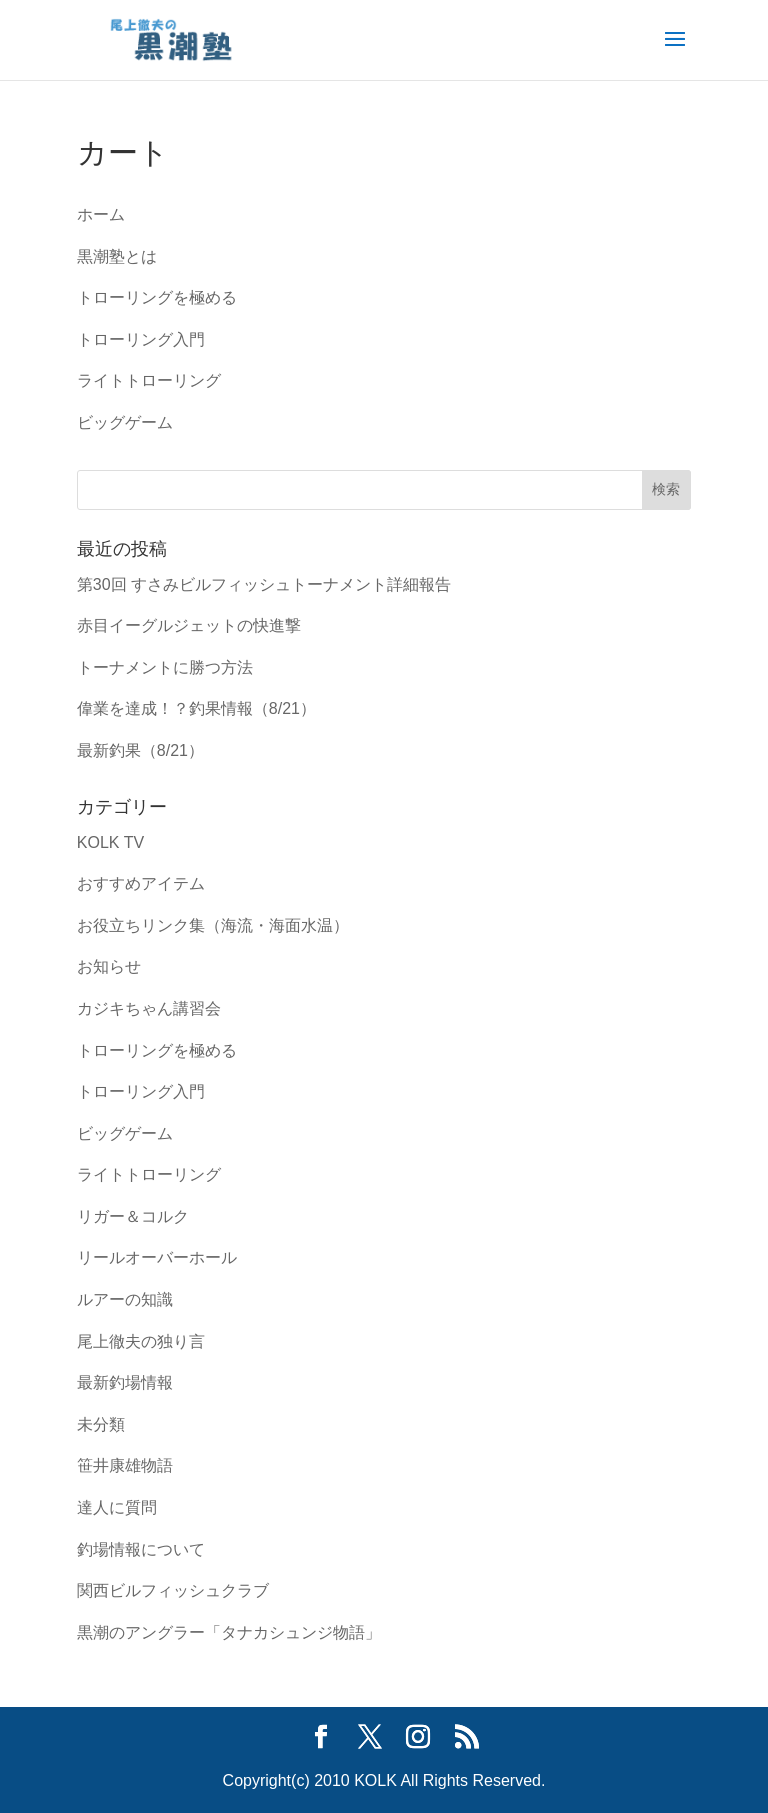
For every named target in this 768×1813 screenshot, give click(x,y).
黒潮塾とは (117, 256)
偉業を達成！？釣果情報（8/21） (196, 708)
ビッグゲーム (125, 422)
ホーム (101, 214)
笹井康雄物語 (125, 1465)
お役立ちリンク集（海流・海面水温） (213, 925)
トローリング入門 (141, 339)
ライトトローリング (149, 380)
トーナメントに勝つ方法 (165, 667)
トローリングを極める (157, 297)
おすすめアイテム (141, 883)
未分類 (101, 1424)
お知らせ (109, 966)
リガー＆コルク (133, 1216)
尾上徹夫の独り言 (141, 1341)
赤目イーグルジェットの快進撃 (189, 625)
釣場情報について (141, 1549)
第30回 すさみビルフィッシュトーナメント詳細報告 (264, 584)
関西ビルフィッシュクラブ (173, 1590)
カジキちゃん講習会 (149, 1008)
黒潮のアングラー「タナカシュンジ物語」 (229, 1632)
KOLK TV (110, 842)
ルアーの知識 (125, 1299)
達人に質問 (117, 1507)
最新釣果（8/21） (140, 750)
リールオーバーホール (157, 1257)
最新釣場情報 (125, 1382)
